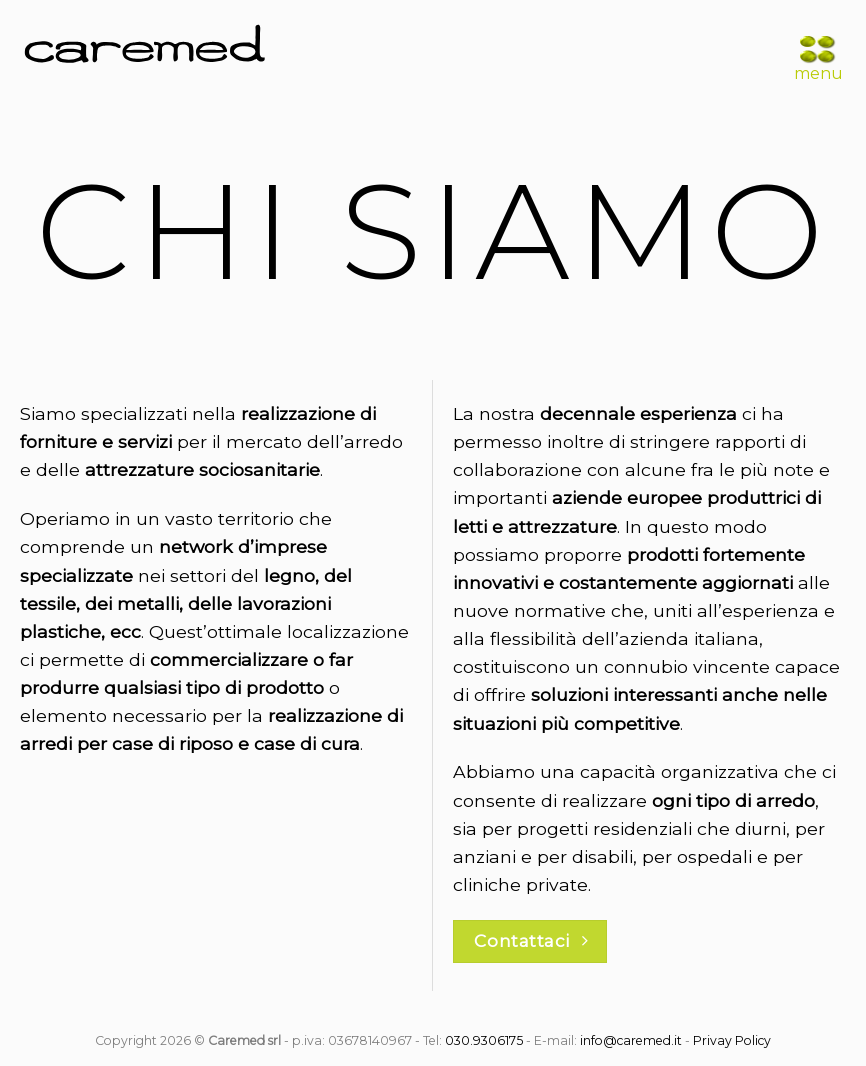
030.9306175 (484, 1040)
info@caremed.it (631, 1040)
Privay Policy (732, 1040)
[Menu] (817, 50)
